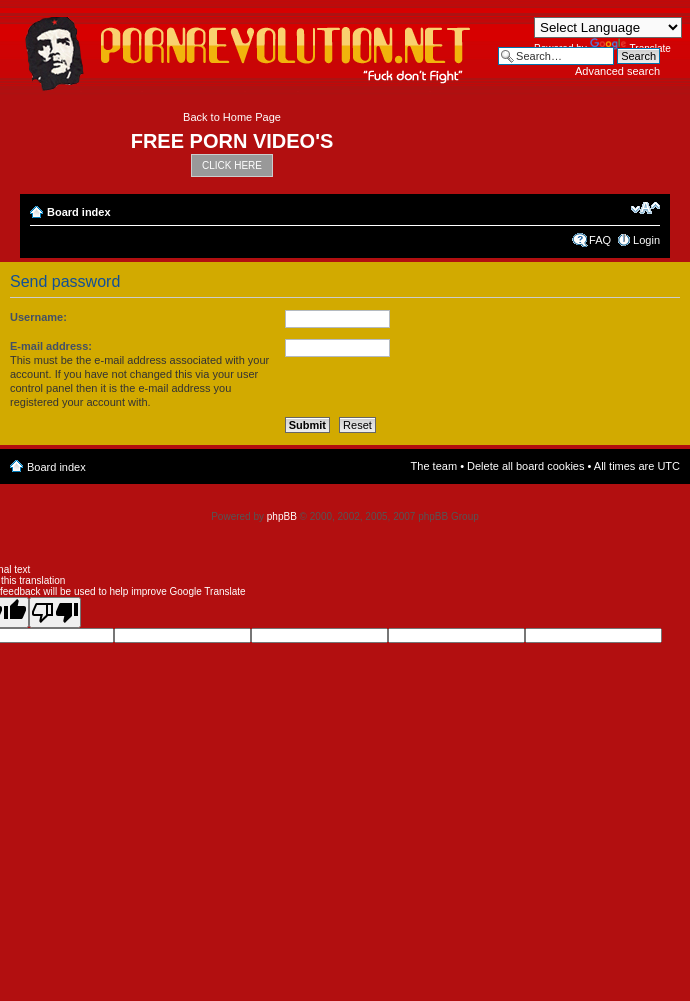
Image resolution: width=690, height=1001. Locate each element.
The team (434, 466)
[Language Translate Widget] (608, 27)
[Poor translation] (55, 612)
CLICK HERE (232, 165)
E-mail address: (51, 346)
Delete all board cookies (525, 466)
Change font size (645, 208)
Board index (79, 212)
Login (646, 240)
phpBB (282, 516)
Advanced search (617, 71)
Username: (38, 317)
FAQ (600, 240)
